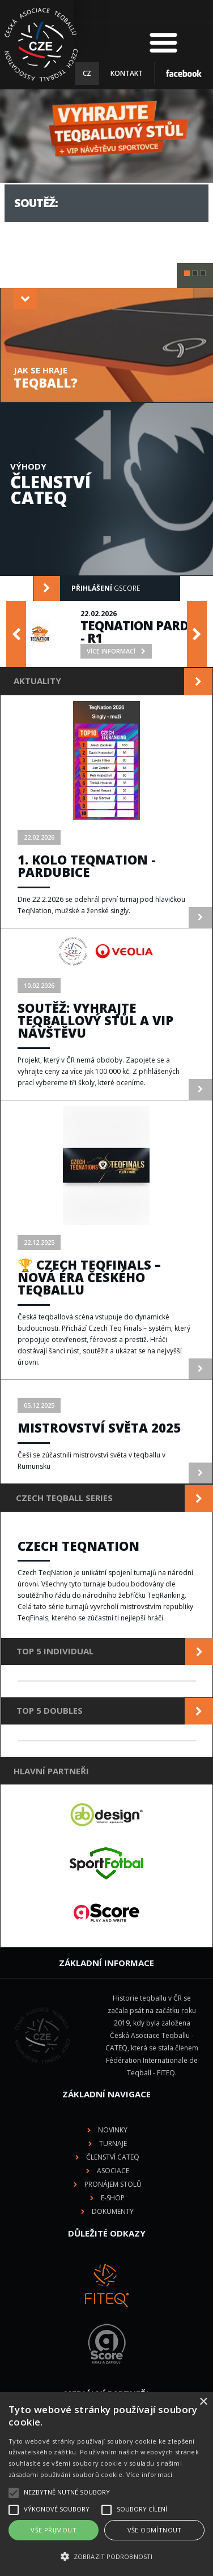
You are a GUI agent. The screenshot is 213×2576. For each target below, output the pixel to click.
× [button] (203, 2402)
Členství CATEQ (112, 2157)
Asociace (113, 2170)
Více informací (149, 2474)
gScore (86, 588)
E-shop (113, 2198)
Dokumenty (113, 2211)
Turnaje (113, 2143)
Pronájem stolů (113, 2184)
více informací (50, 234)
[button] (106, 2557)
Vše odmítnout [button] (154, 2530)
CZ (87, 73)
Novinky (112, 2130)
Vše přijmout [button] (53, 2530)
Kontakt (126, 73)
